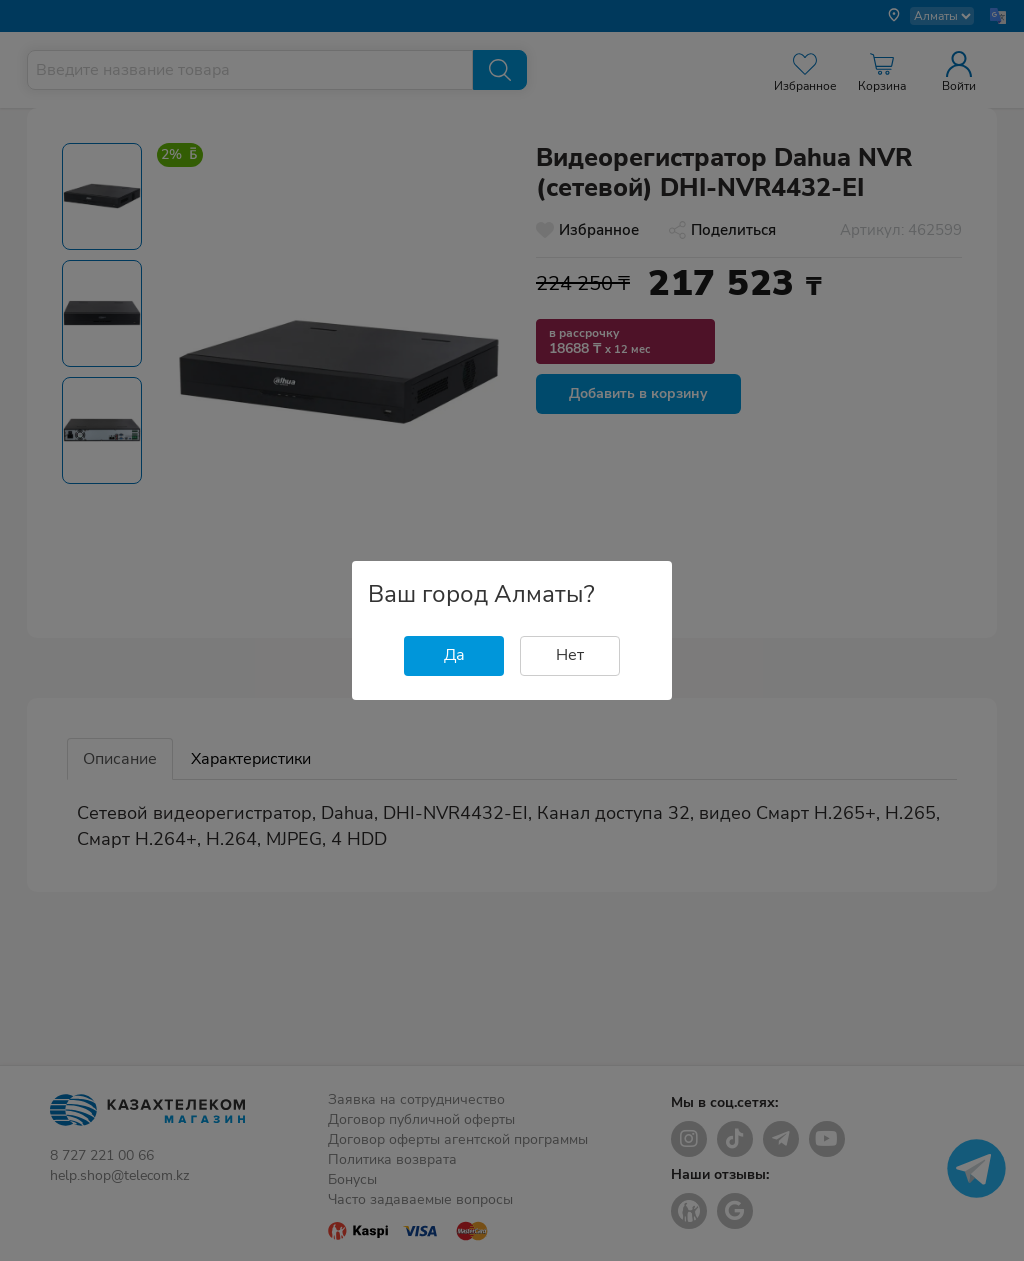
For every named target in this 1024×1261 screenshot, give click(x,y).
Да (454, 655)
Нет (570, 655)
